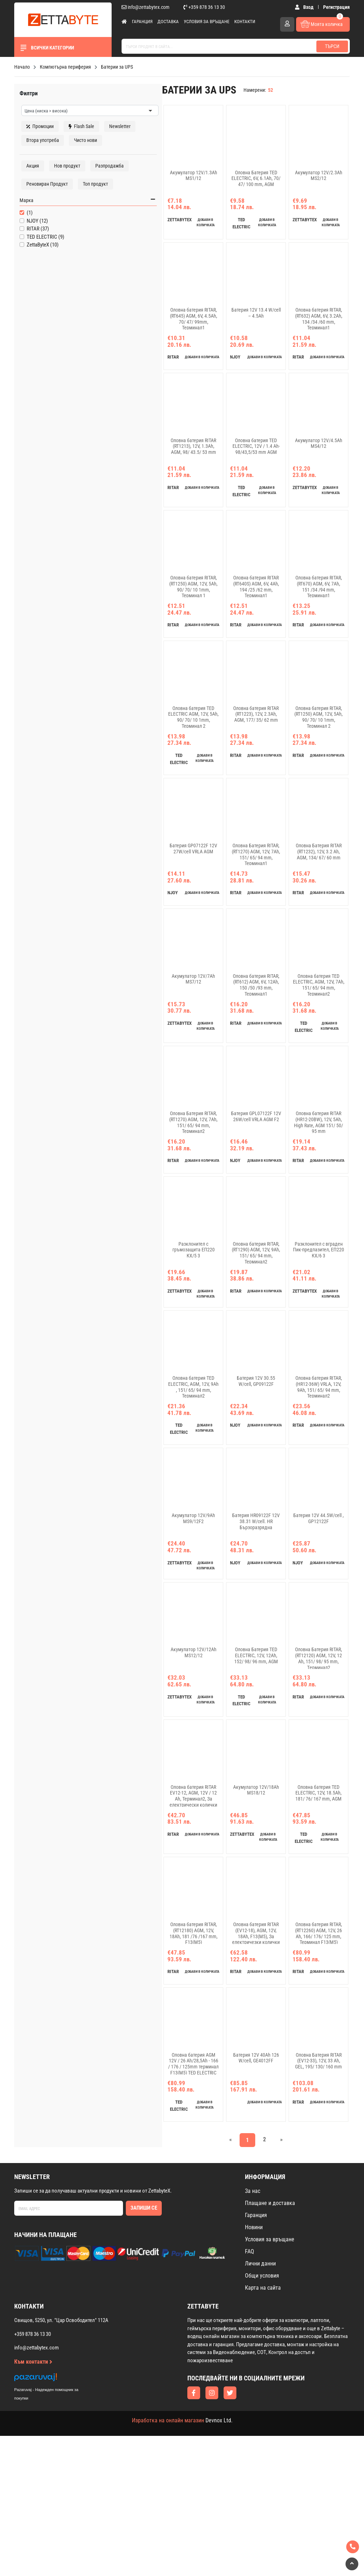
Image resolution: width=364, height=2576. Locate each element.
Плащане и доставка (270, 2343)
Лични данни (260, 2403)
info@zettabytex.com (146, 7)
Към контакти (33, 2501)
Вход (306, 7)
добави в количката (175, 233)
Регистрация (336, 7)
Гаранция (142, 21)
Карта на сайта (263, 2427)
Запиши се (143, 2348)
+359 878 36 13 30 (204, 7)
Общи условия (262, 2415)
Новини (254, 2367)
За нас (252, 2331)
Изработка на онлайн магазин (168, 2560)
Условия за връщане (206, 21)
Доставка (168, 21)
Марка (23, 227)
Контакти (244, 21)
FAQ (249, 2391)
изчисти (104, 88)
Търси (332, 46)
